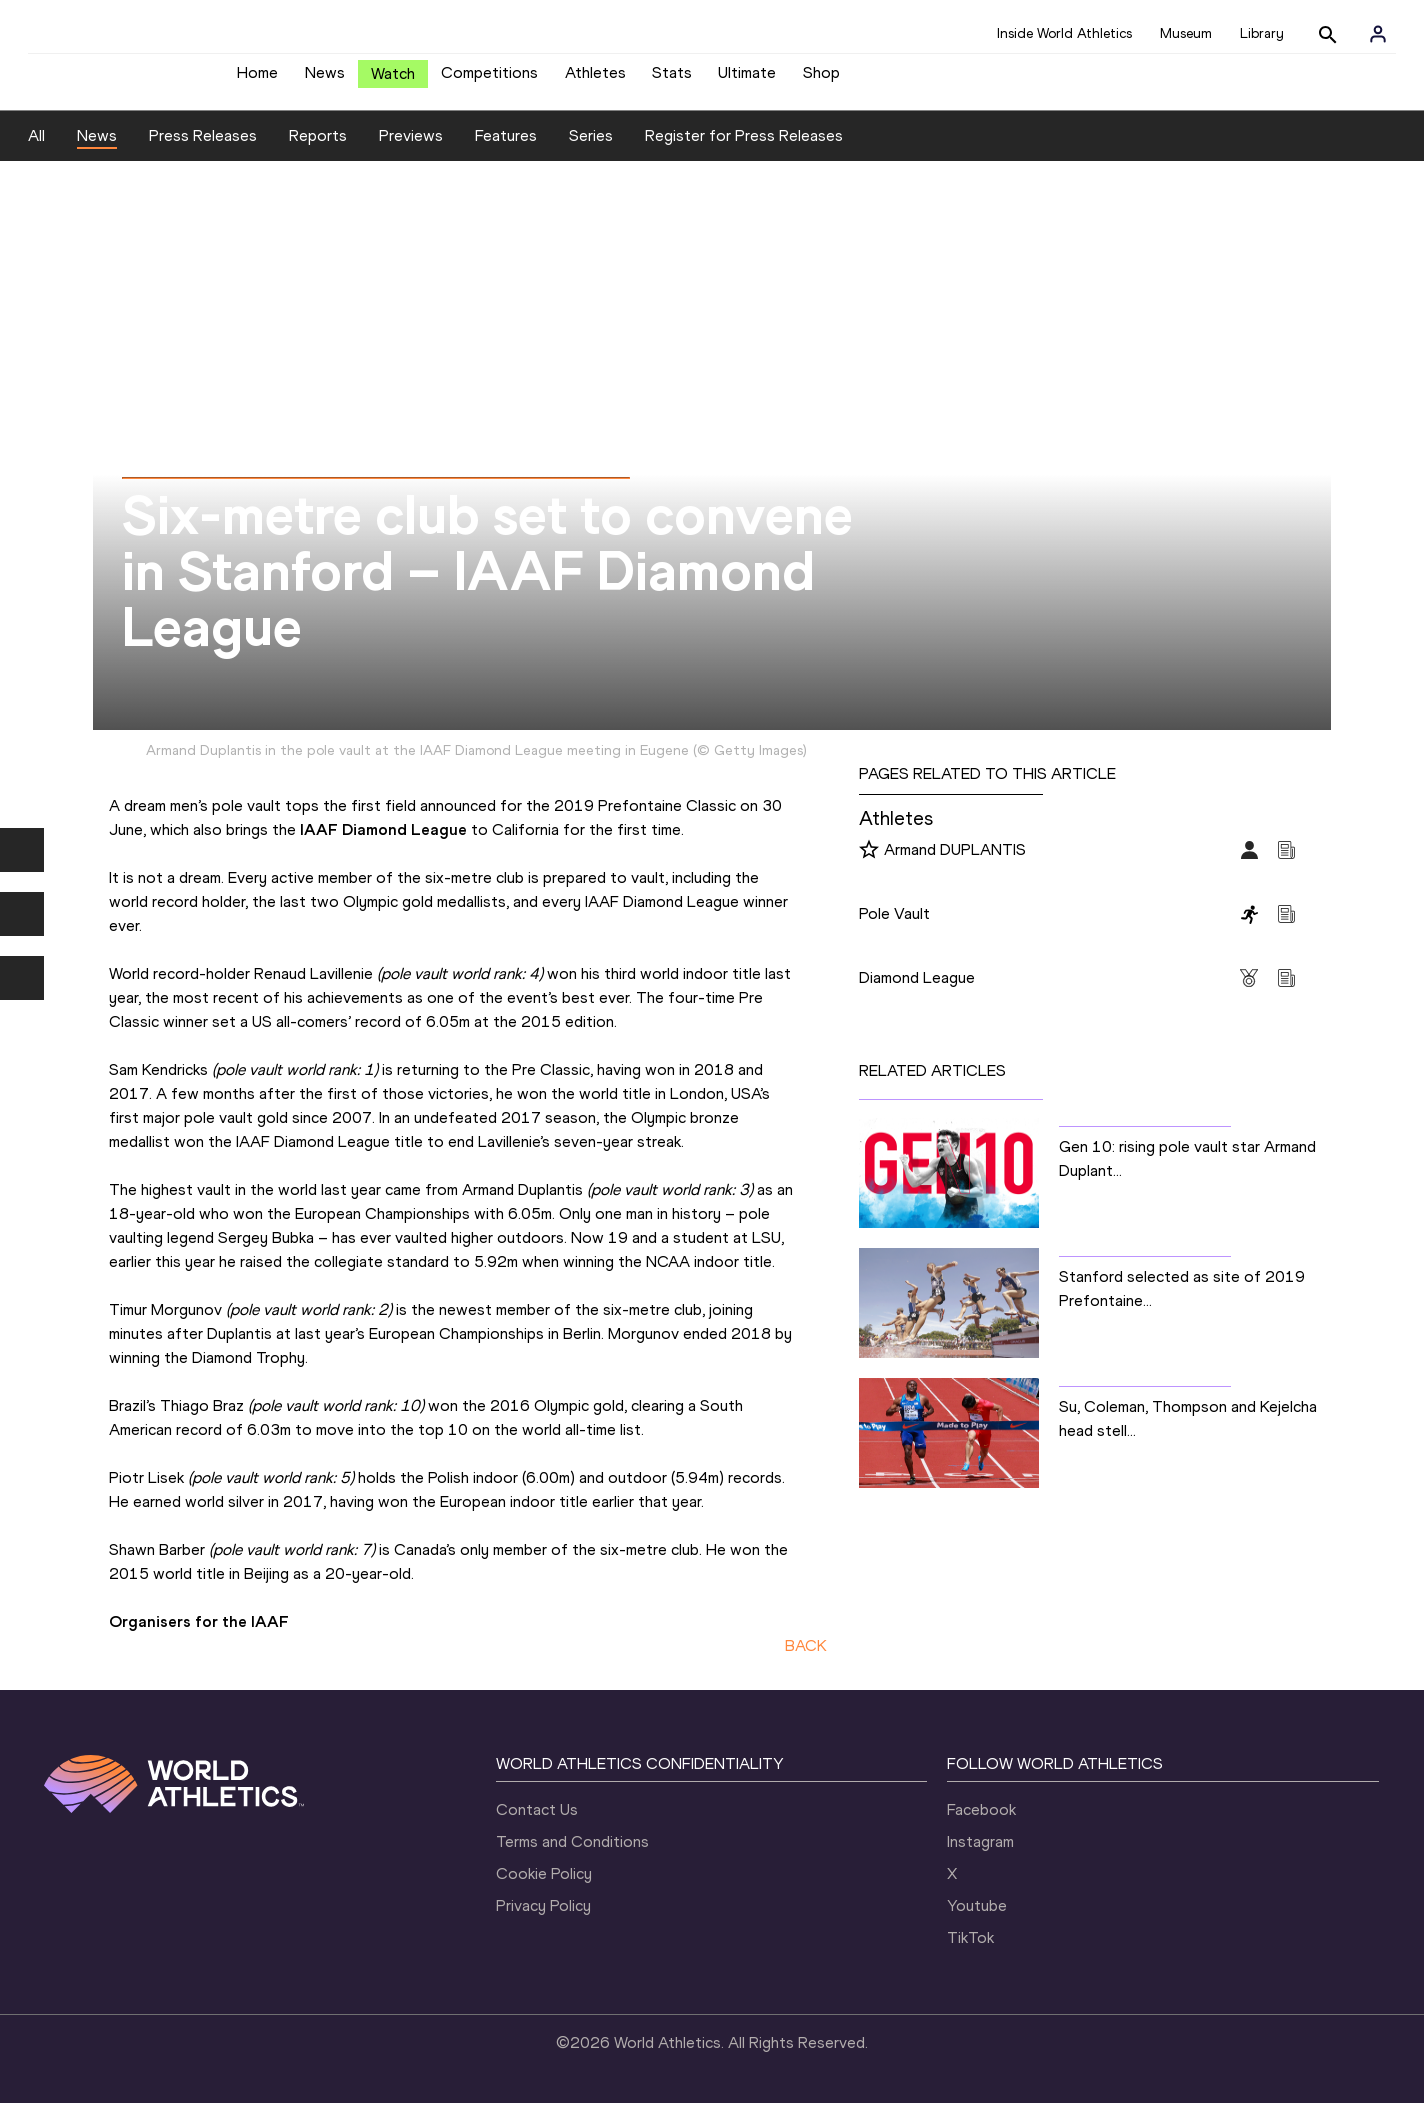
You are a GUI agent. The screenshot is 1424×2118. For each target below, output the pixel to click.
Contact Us (537, 1824)
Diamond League (917, 992)
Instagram (980, 1856)
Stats (672, 80)
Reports (318, 150)
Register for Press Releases (744, 150)
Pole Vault (894, 928)
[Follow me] (869, 866)
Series (591, 150)
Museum (1186, 33)
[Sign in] (1378, 34)
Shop (821, 80)
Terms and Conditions (572, 1856)
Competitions (489, 80)
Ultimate (747, 80)
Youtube (977, 1920)
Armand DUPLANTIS (955, 864)
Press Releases (203, 150)
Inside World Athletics (1064, 33)
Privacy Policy (543, 1920)
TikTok (970, 1952)
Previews (411, 150)
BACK (806, 1660)
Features (506, 150)
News (325, 80)
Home (257, 80)
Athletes (595, 80)
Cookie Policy (544, 1888)
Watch (393, 81)
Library (1262, 33)
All (36, 150)
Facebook (981, 1824)
